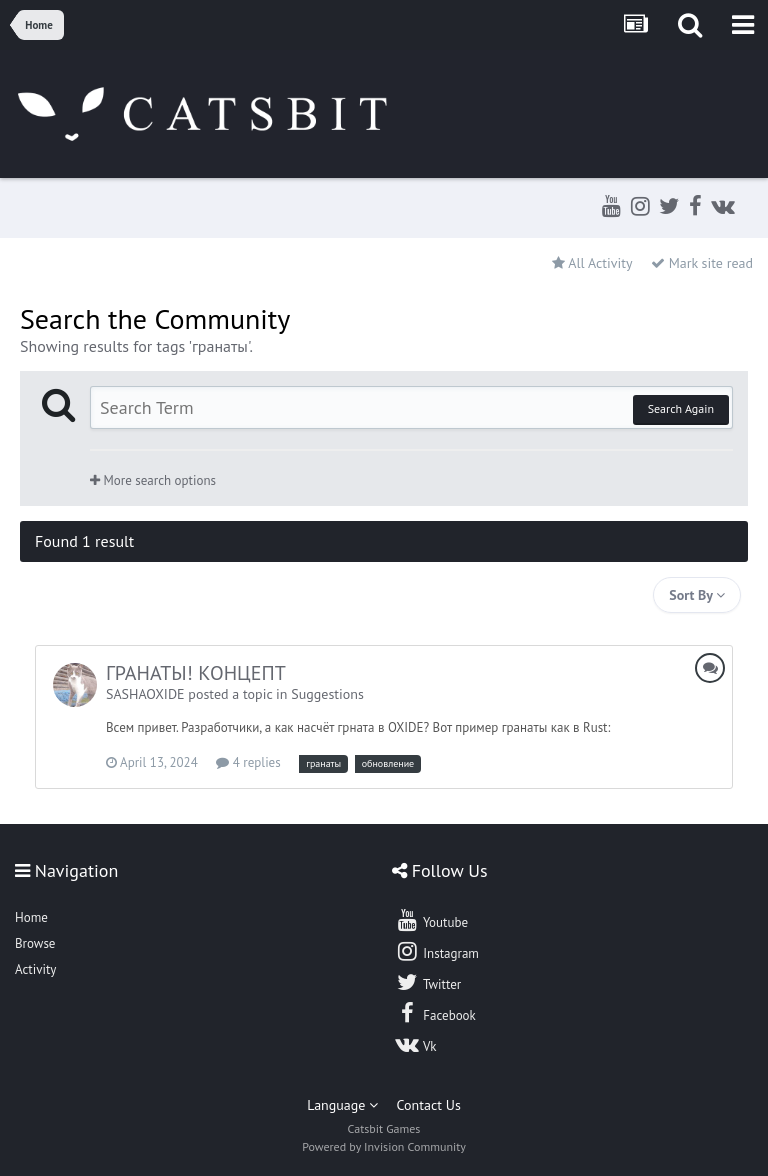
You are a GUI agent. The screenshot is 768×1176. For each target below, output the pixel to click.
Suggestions (327, 694)
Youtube (431, 920)
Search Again (681, 408)
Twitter (428, 982)
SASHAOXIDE (145, 694)
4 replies (248, 762)
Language (342, 1105)
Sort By (697, 595)
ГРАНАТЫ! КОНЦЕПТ (196, 673)
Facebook (435, 1013)
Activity (35, 969)
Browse (35, 943)
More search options (153, 480)
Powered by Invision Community (384, 1146)
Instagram (437, 951)
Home (31, 917)
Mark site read (702, 263)
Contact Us (429, 1105)
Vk (416, 1044)
